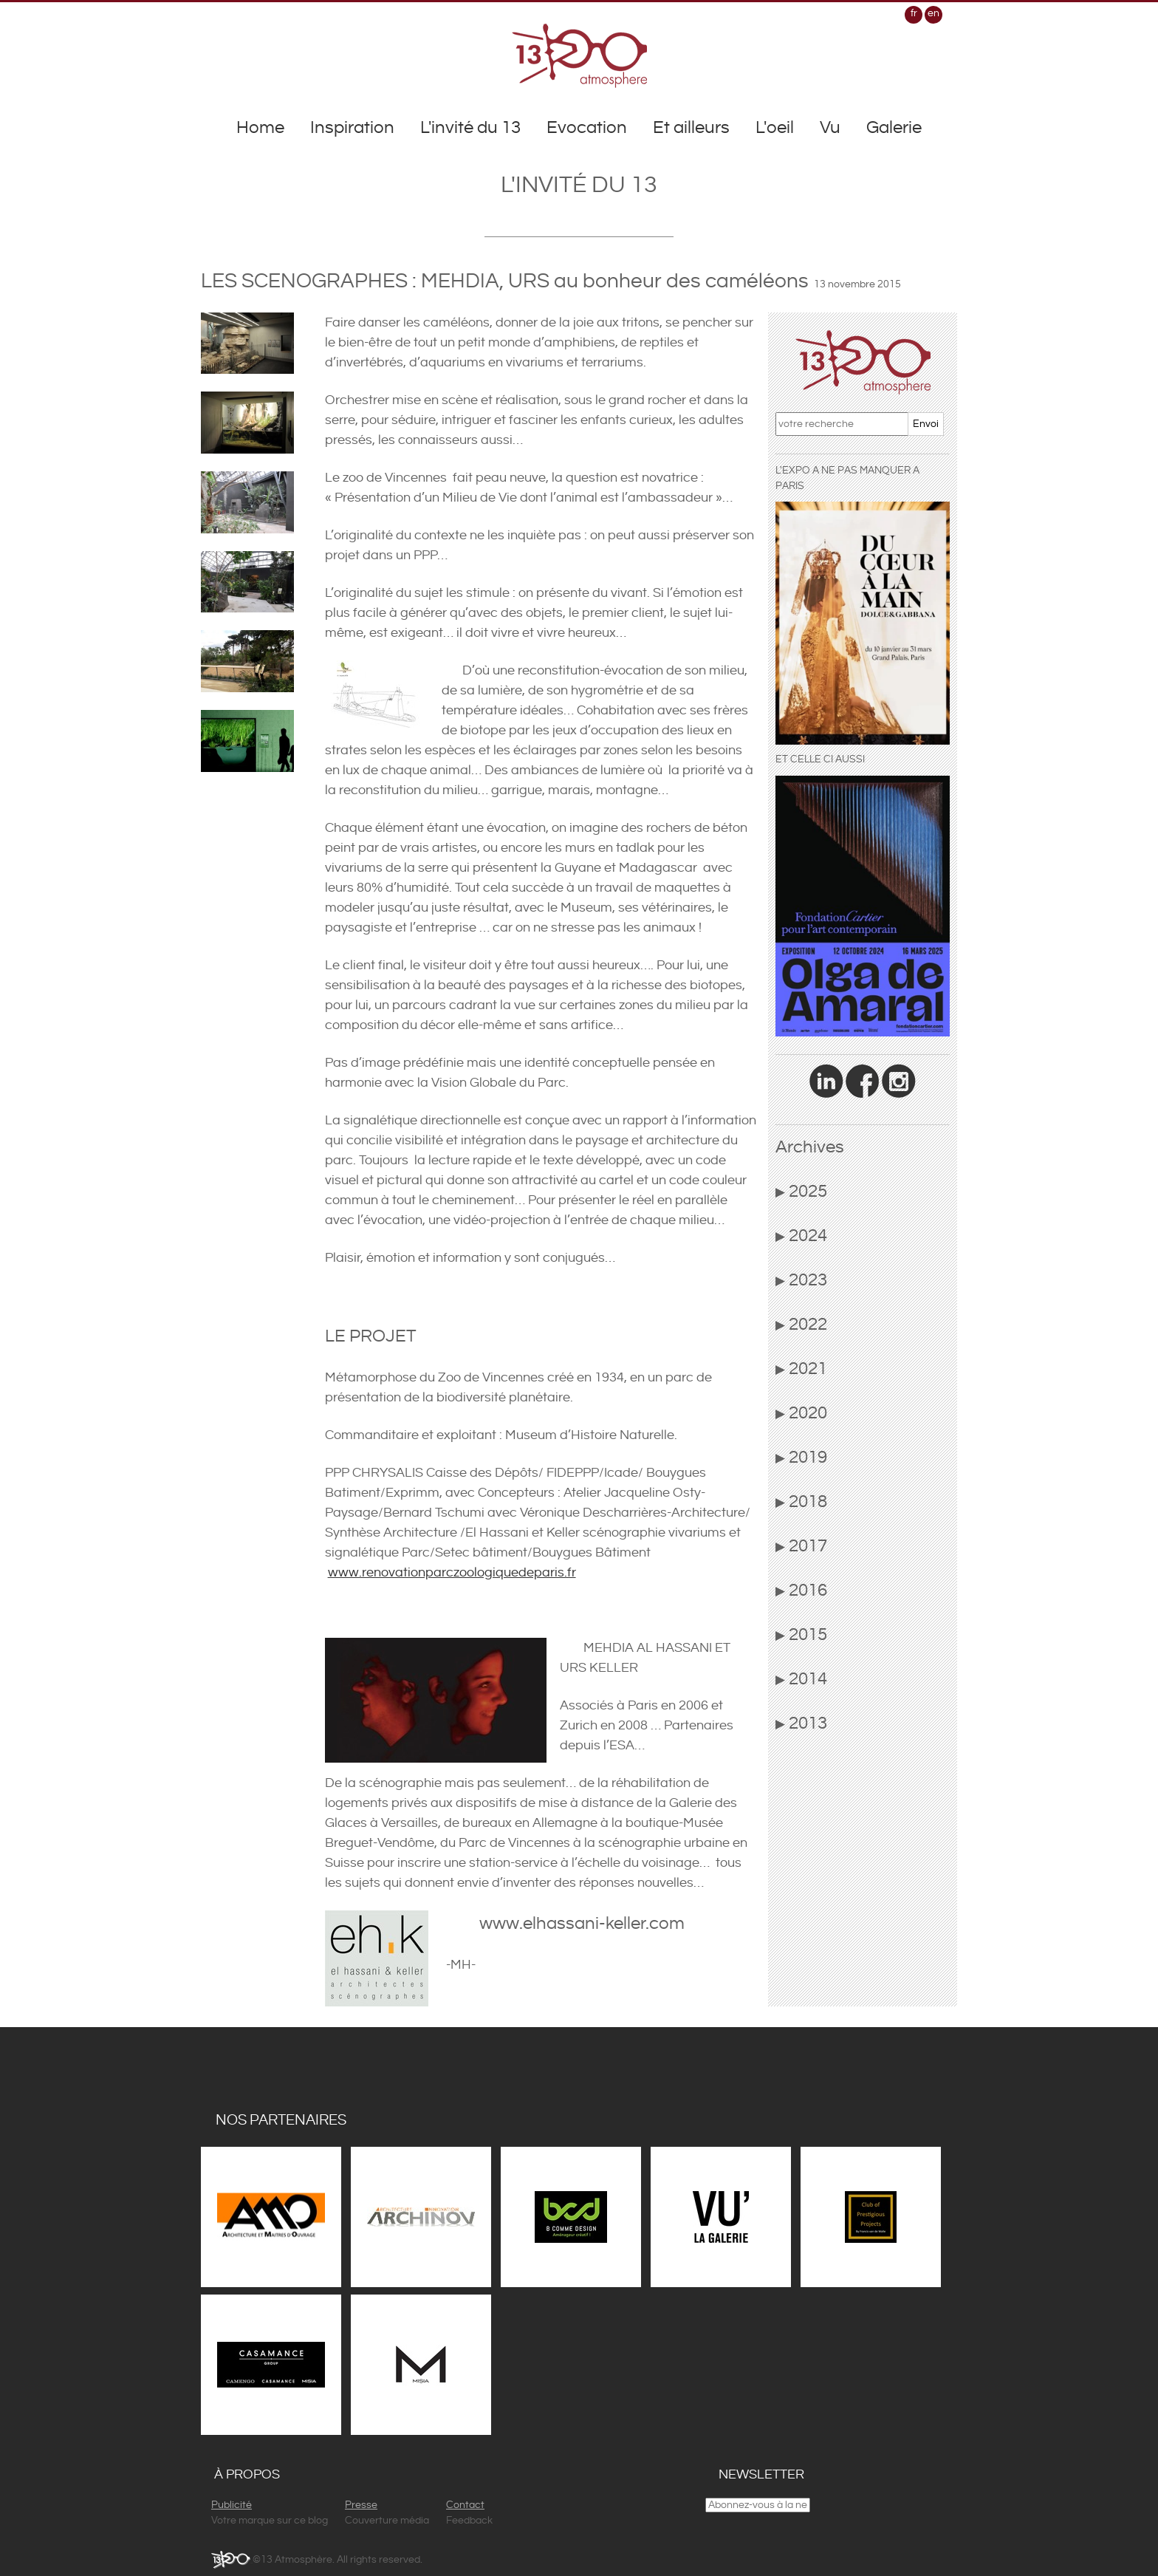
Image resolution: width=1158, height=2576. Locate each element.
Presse (361, 2505)
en (933, 13)
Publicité (231, 2505)
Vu (830, 127)
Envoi (926, 424)
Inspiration (352, 127)
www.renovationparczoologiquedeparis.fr (452, 1572)
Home (260, 127)
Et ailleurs (691, 127)
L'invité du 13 (470, 127)
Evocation (587, 127)
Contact (465, 2505)
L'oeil (775, 127)
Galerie (894, 127)
